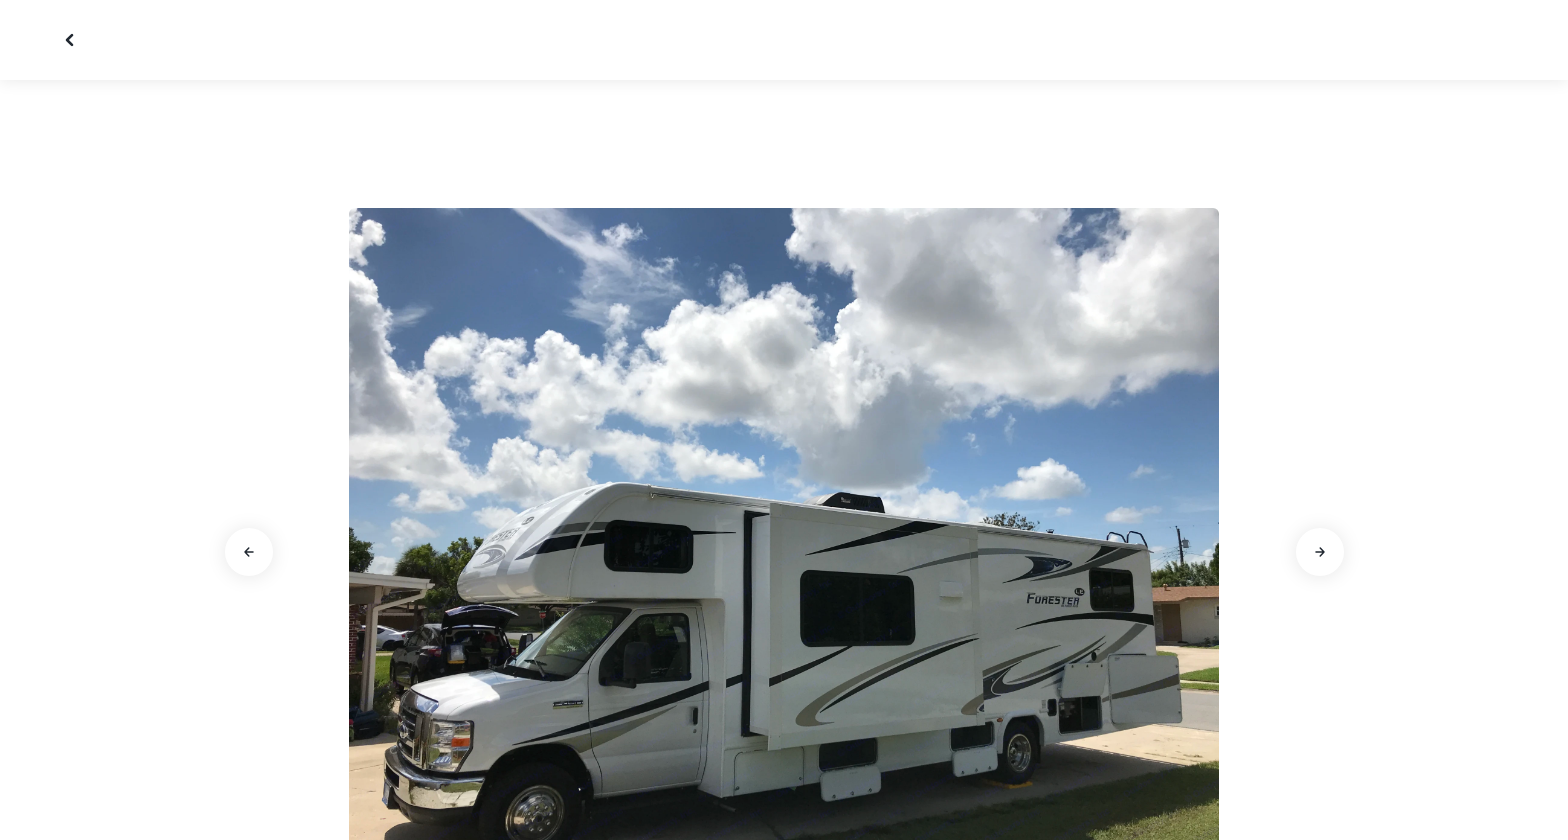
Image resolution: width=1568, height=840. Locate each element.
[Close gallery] (72, 40)
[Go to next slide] (1320, 552)
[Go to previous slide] (249, 552)
